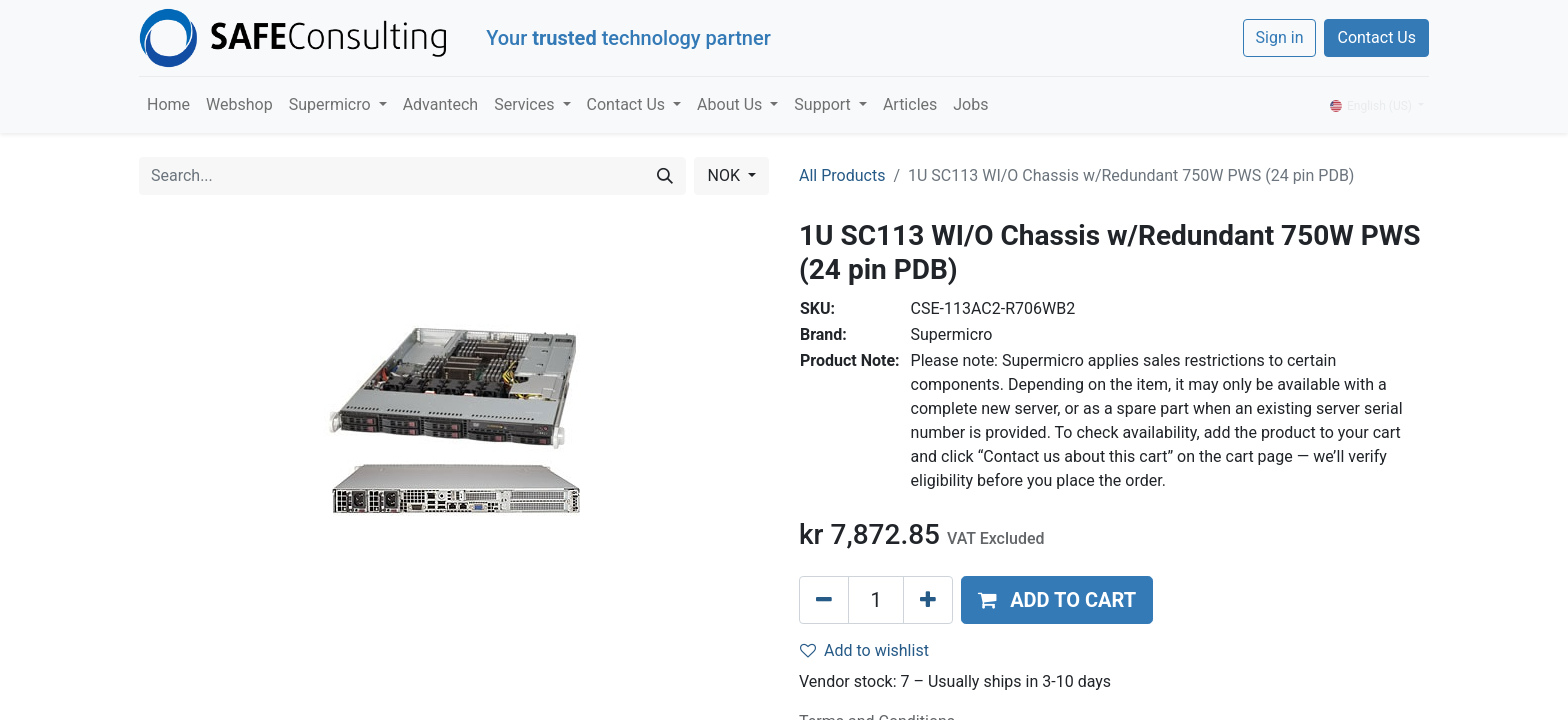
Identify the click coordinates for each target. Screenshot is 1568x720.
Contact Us (1376, 37)
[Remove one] (824, 600)
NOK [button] (725, 175)
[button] (1057, 600)
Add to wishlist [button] (864, 650)
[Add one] (928, 600)
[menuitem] (168, 105)
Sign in (1280, 37)
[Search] (665, 176)
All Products (842, 175)
